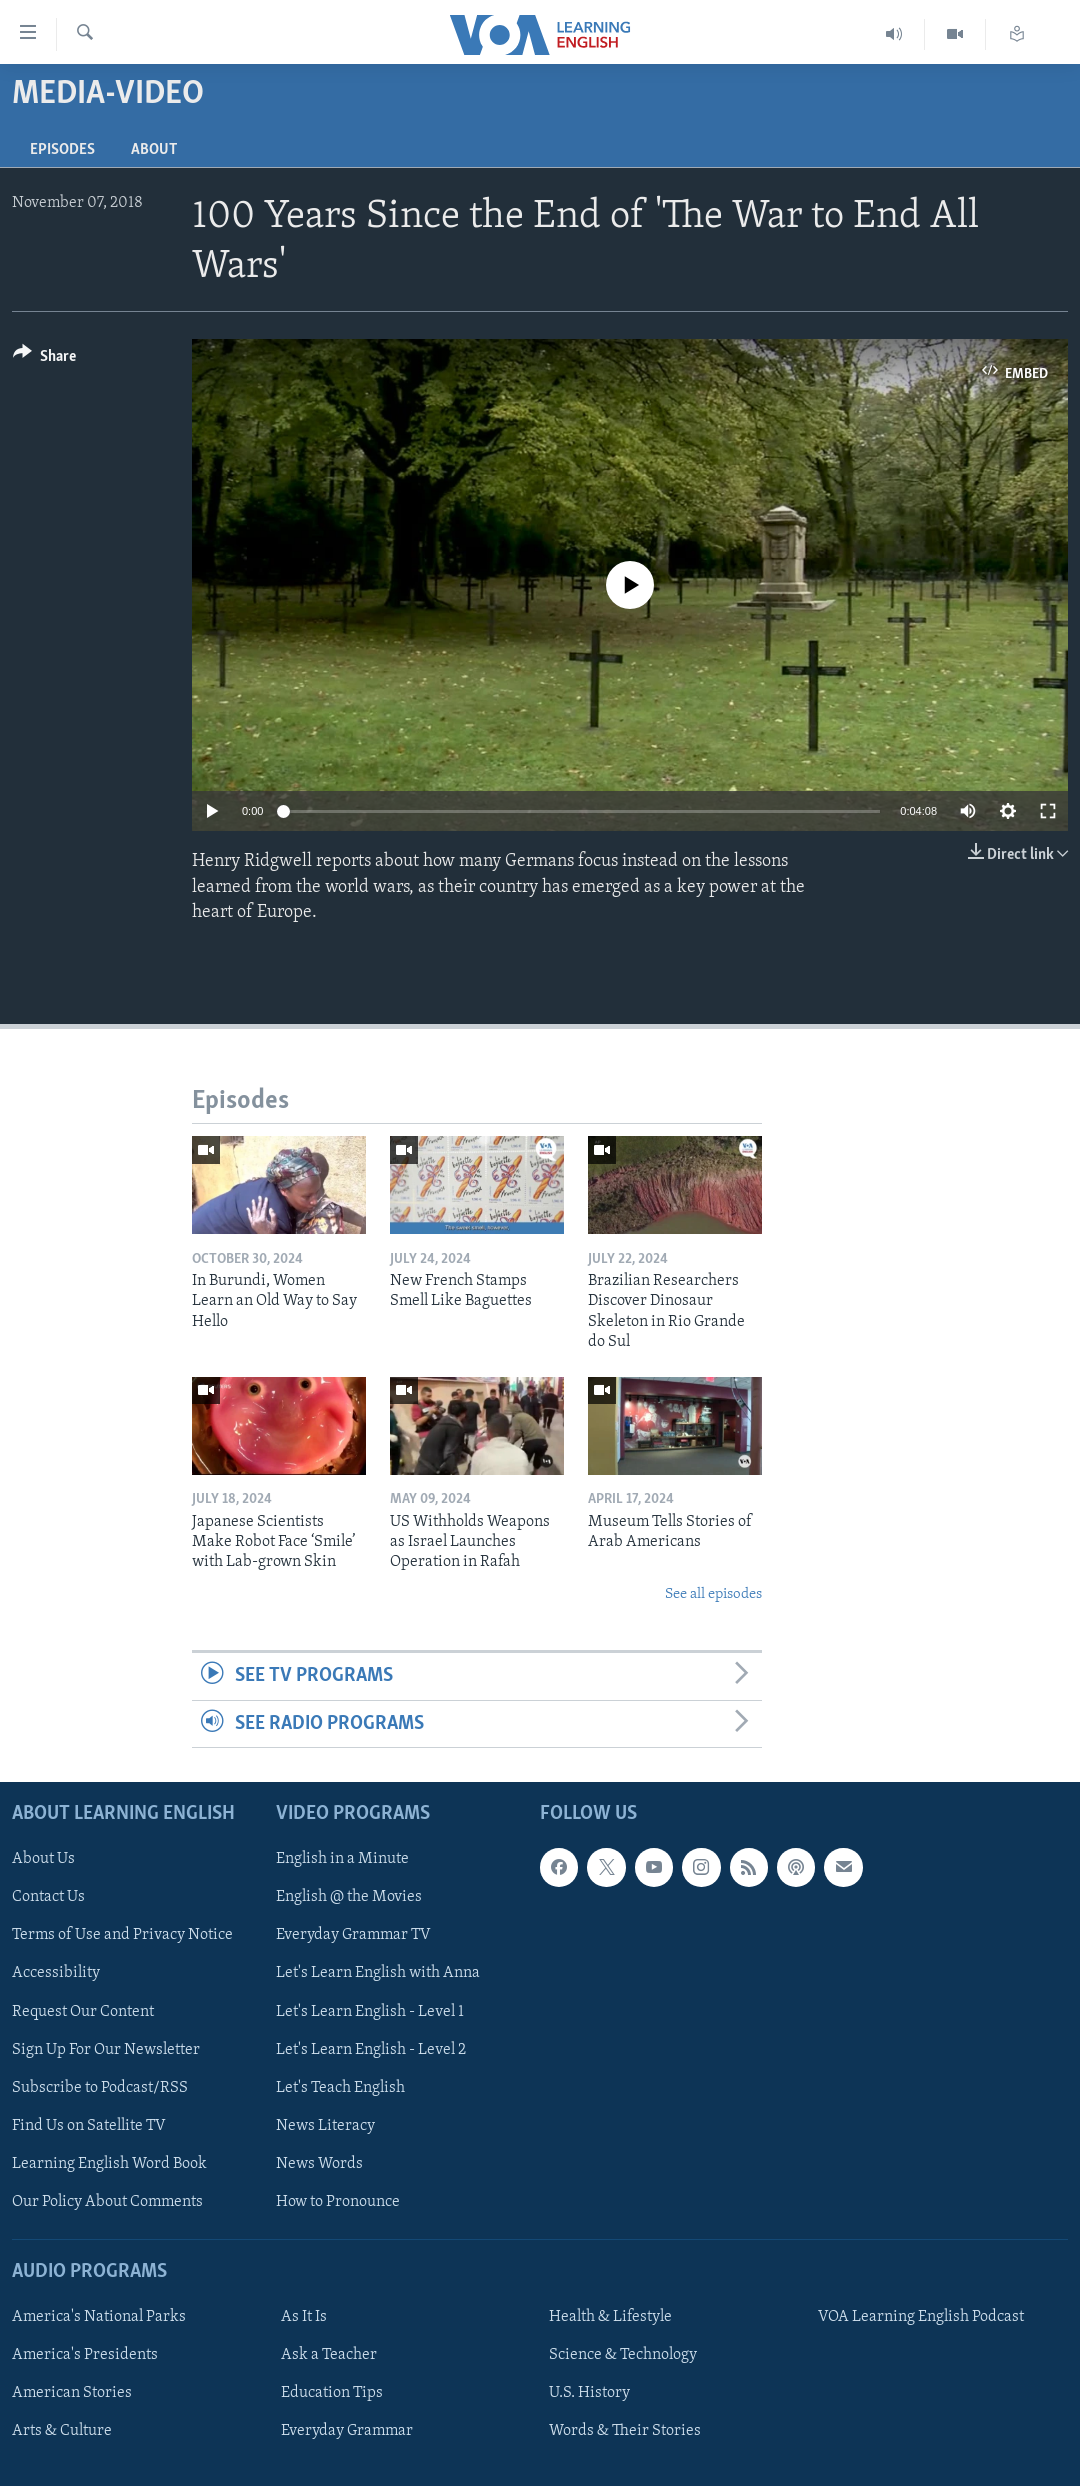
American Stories (72, 2393)
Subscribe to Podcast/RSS (100, 2088)
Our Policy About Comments (107, 2202)
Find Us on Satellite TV (89, 2126)
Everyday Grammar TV (353, 1935)
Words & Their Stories (625, 2431)
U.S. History (589, 2393)
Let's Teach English (340, 2088)
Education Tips (332, 2393)
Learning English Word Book (109, 2164)
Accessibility (56, 1973)
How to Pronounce (338, 2202)
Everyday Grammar (347, 2431)
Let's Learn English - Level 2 (371, 2050)
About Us (43, 1859)
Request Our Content (83, 2011)
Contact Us (48, 1897)
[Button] (44, 359)
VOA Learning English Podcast (921, 2317)
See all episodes (713, 1594)
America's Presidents (85, 2355)
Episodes (62, 150)
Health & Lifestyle (610, 2317)
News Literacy (325, 2126)
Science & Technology (623, 2355)
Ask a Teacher (329, 2355)
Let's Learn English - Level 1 (370, 2011)
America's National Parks (99, 2317)
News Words (319, 2164)
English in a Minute (342, 1859)
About (154, 150)
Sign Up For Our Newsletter (106, 2050)
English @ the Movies (349, 1897)
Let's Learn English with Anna (378, 1973)
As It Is (304, 2317)
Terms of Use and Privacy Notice (122, 1935)
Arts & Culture (62, 2431)
